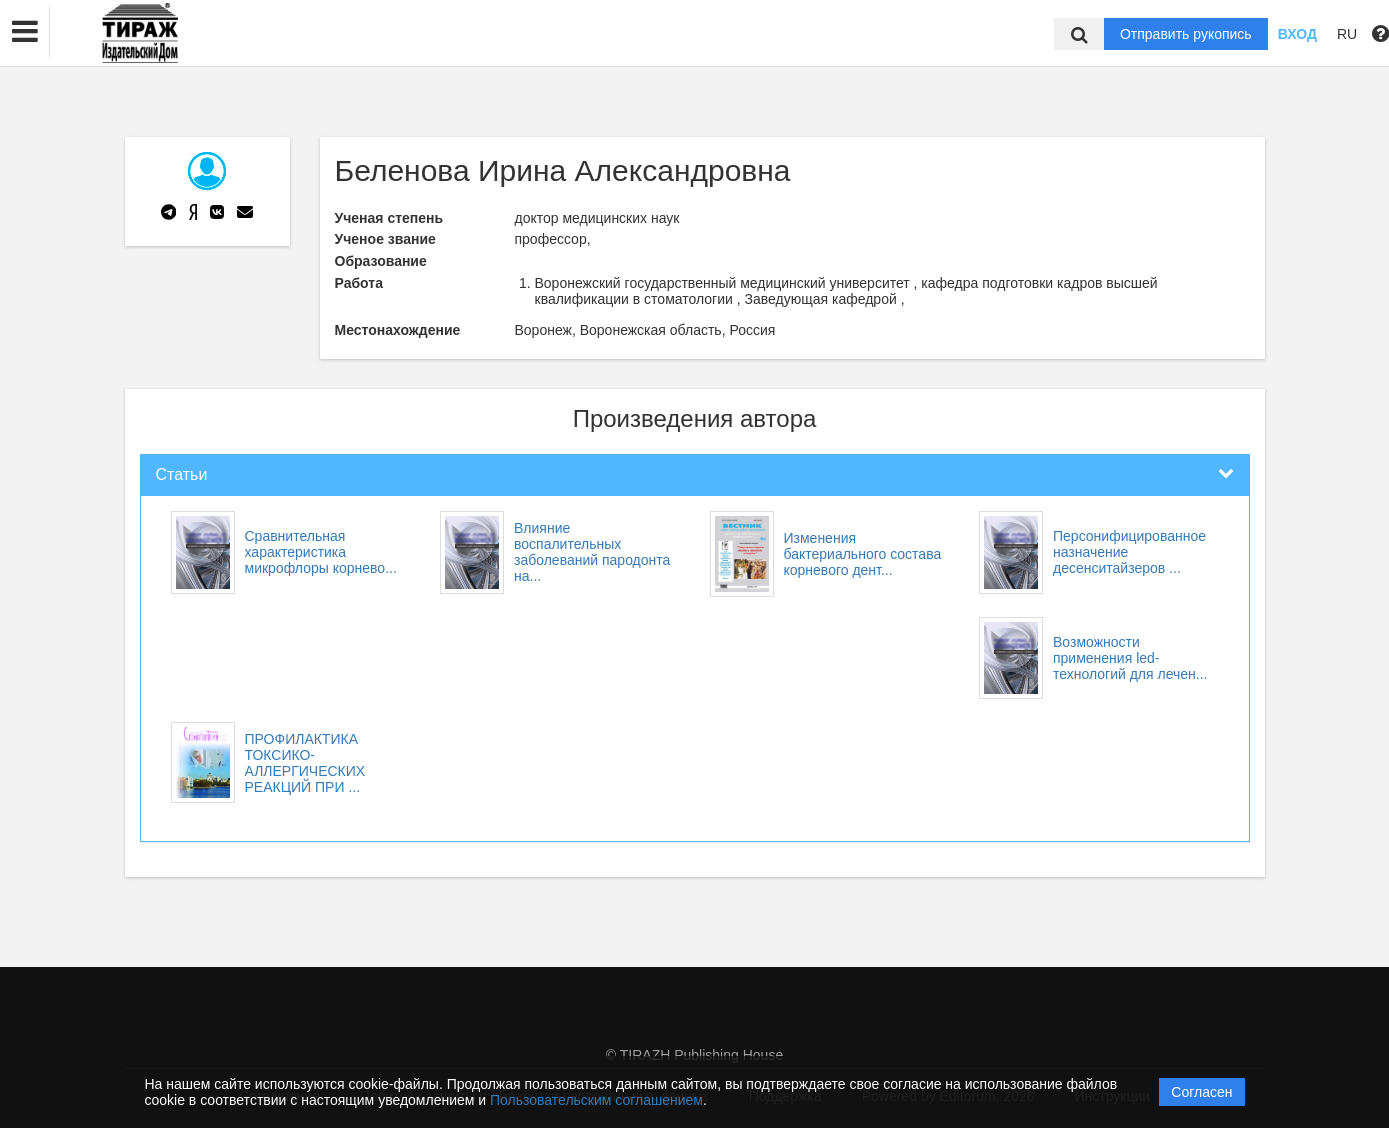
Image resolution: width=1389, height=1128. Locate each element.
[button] (25, 32)
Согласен (1201, 1092)
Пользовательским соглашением (596, 1100)
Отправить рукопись (1186, 34)
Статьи (182, 474)
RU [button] (1347, 34)
